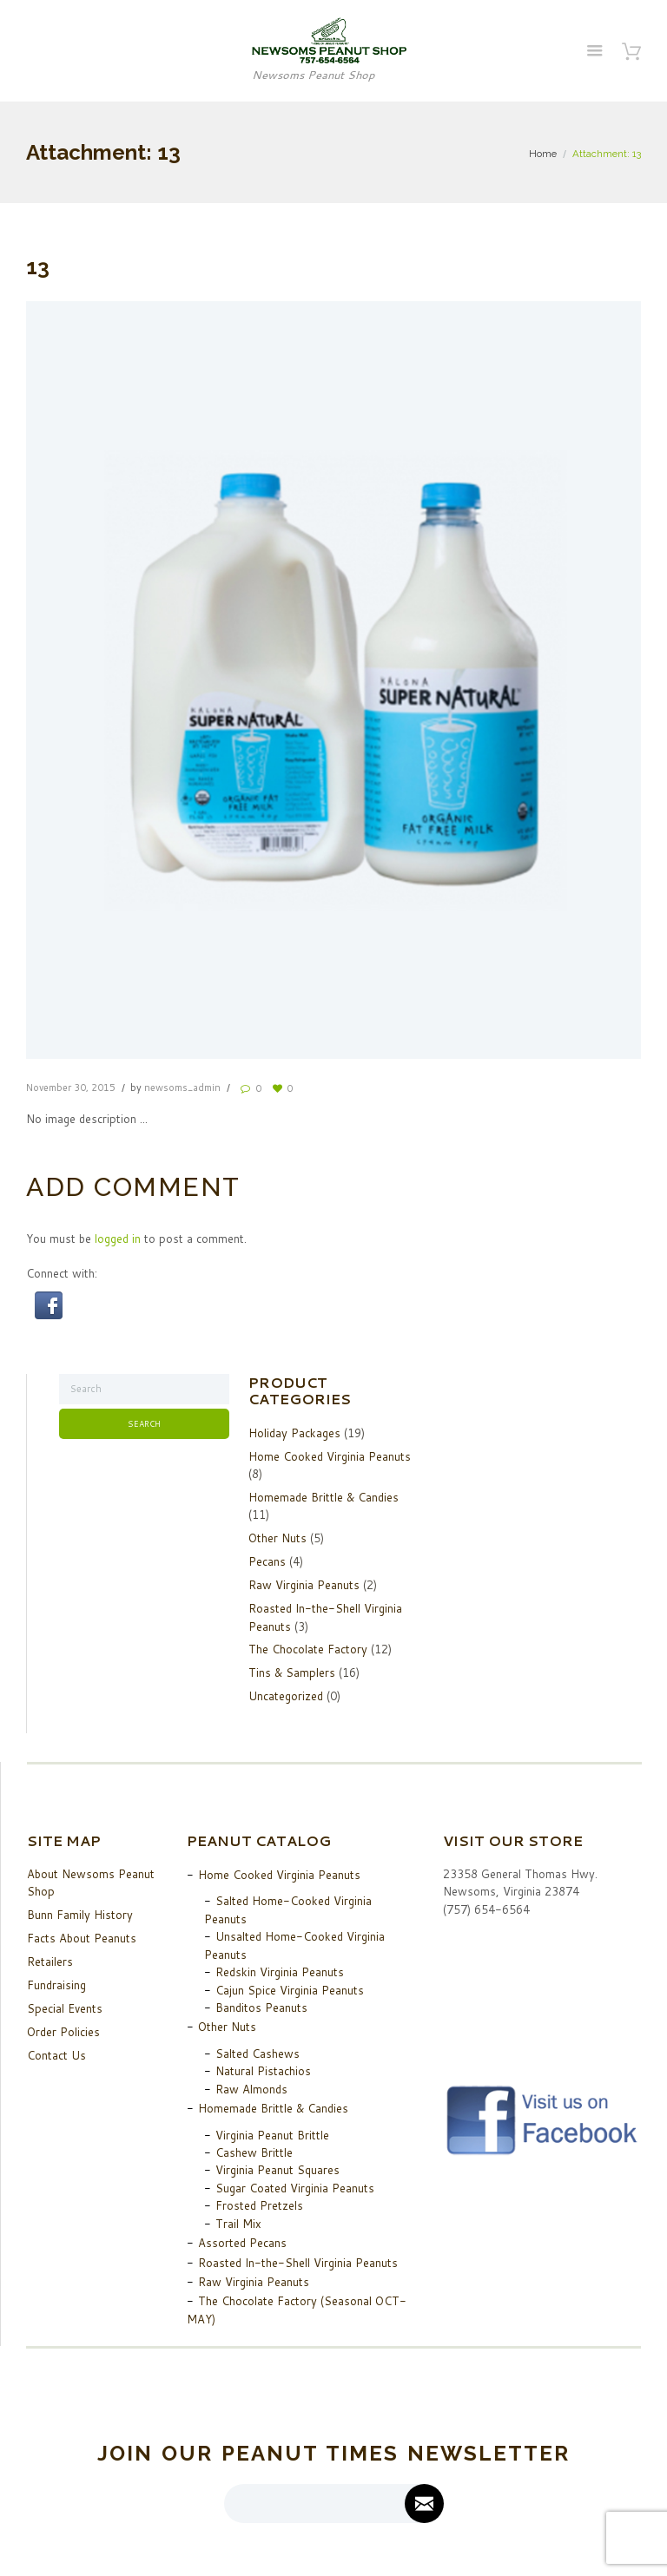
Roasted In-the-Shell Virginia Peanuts (298, 2262)
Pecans (267, 1561)
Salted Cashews (257, 2053)
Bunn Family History (80, 1914)
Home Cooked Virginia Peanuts (329, 1456)
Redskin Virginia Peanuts (279, 1972)
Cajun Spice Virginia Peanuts (289, 1990)
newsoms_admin (182, 1087)
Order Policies (63, 2032)
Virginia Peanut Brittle (272, 2135)
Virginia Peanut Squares (277, 2170)
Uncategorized (285, 1696)
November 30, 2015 (71, 1087)
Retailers (50, 1961)
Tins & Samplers (291, 1672)
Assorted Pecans (242, 2243)
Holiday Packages (294, 1433)
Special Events (64, 2008)
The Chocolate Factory (307, 1649)
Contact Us (56, 2055)
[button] (49, 1300)
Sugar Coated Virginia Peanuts (294, 2188)
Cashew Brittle (254, 2152)
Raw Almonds (251, 2089)
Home (543, 154)
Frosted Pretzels (259, 2205)
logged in (118, 1238)
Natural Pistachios (263, 2071)
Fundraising (56, 1985)
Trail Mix (238, 2223)
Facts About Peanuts (81, 1938)
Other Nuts (277, 1538)
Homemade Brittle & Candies (323, 1497)
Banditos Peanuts (261, 2007)
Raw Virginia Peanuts (304, 1585)
